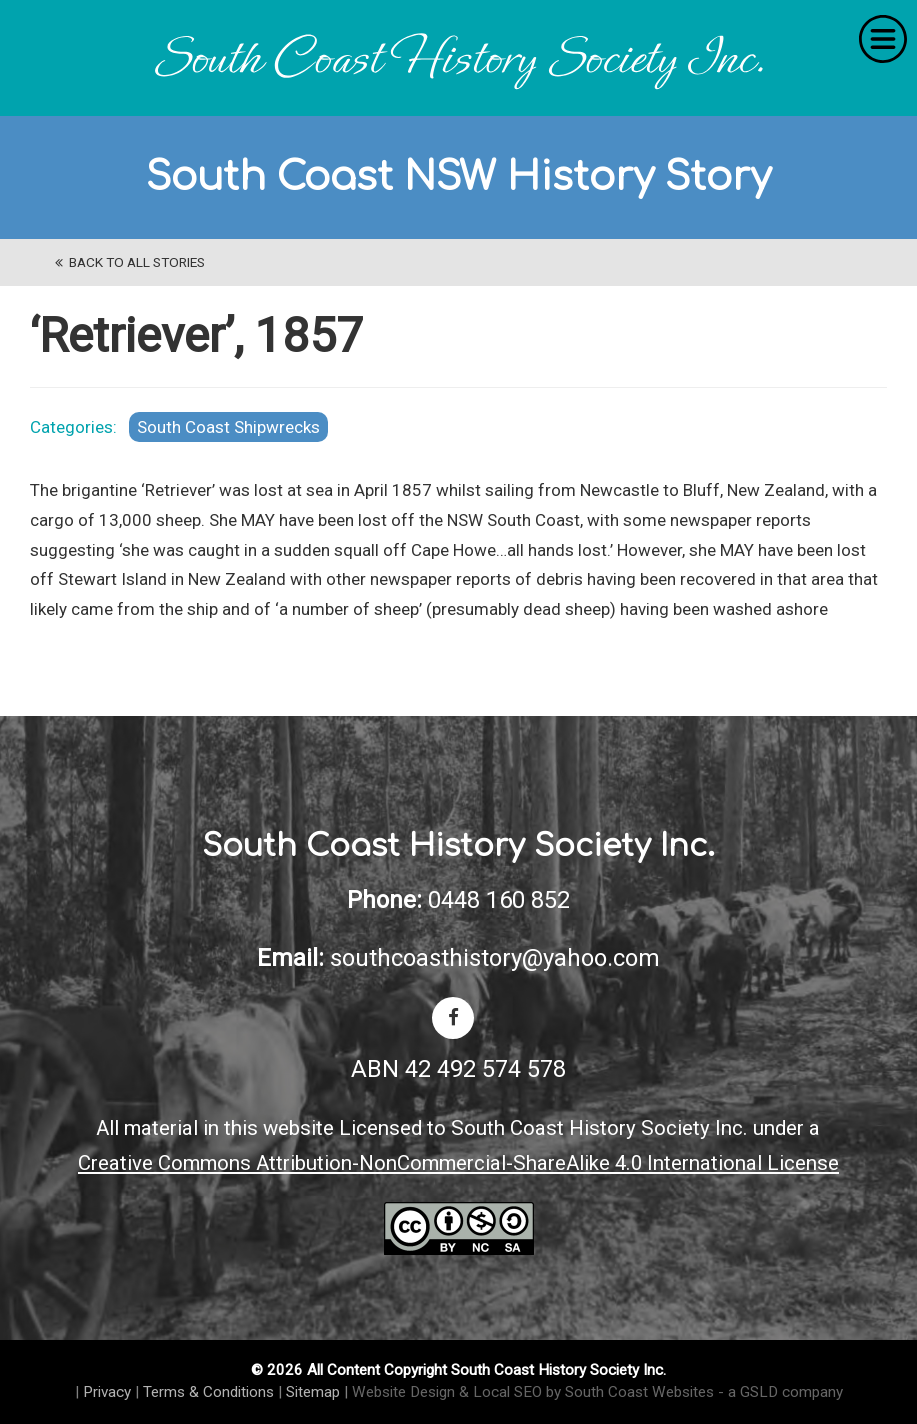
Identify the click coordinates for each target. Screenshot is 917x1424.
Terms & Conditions (208, 1392)
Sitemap (313, 1392)
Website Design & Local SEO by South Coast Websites (533, 1392)
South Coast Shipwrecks (228, 427)
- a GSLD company (780, 1392)
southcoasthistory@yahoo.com (495, 958)
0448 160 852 (499, 900)
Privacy (107, 1392)
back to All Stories (130, 262)
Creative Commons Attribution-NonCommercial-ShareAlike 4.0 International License (458, 1163)
